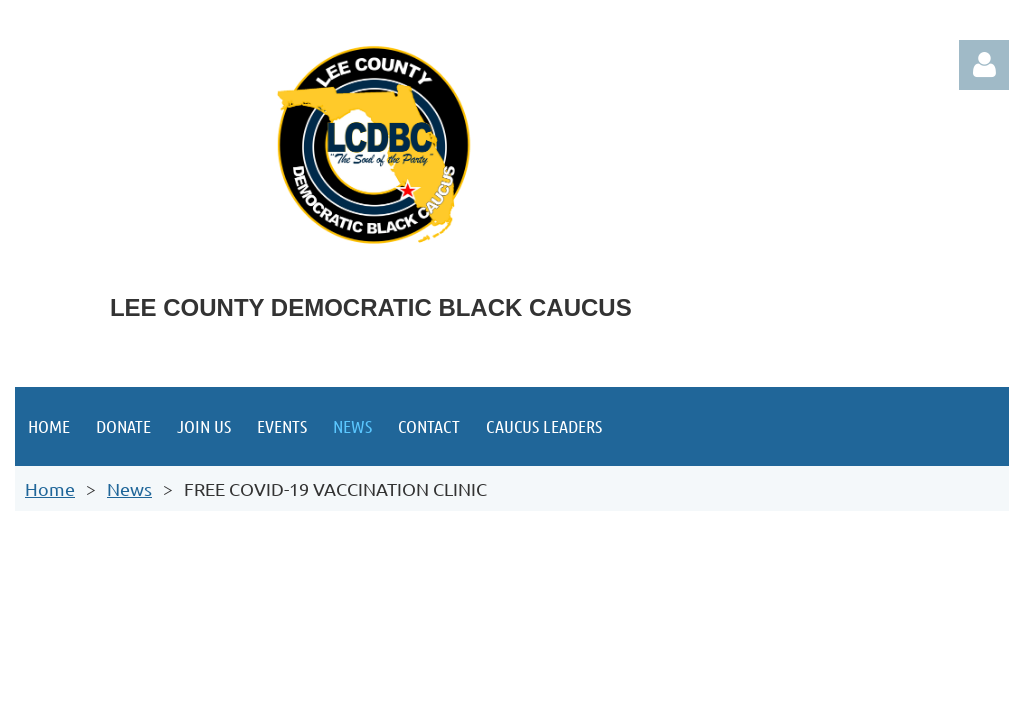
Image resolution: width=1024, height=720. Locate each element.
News (129, 488)
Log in (984, 65)
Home (50, 488)
